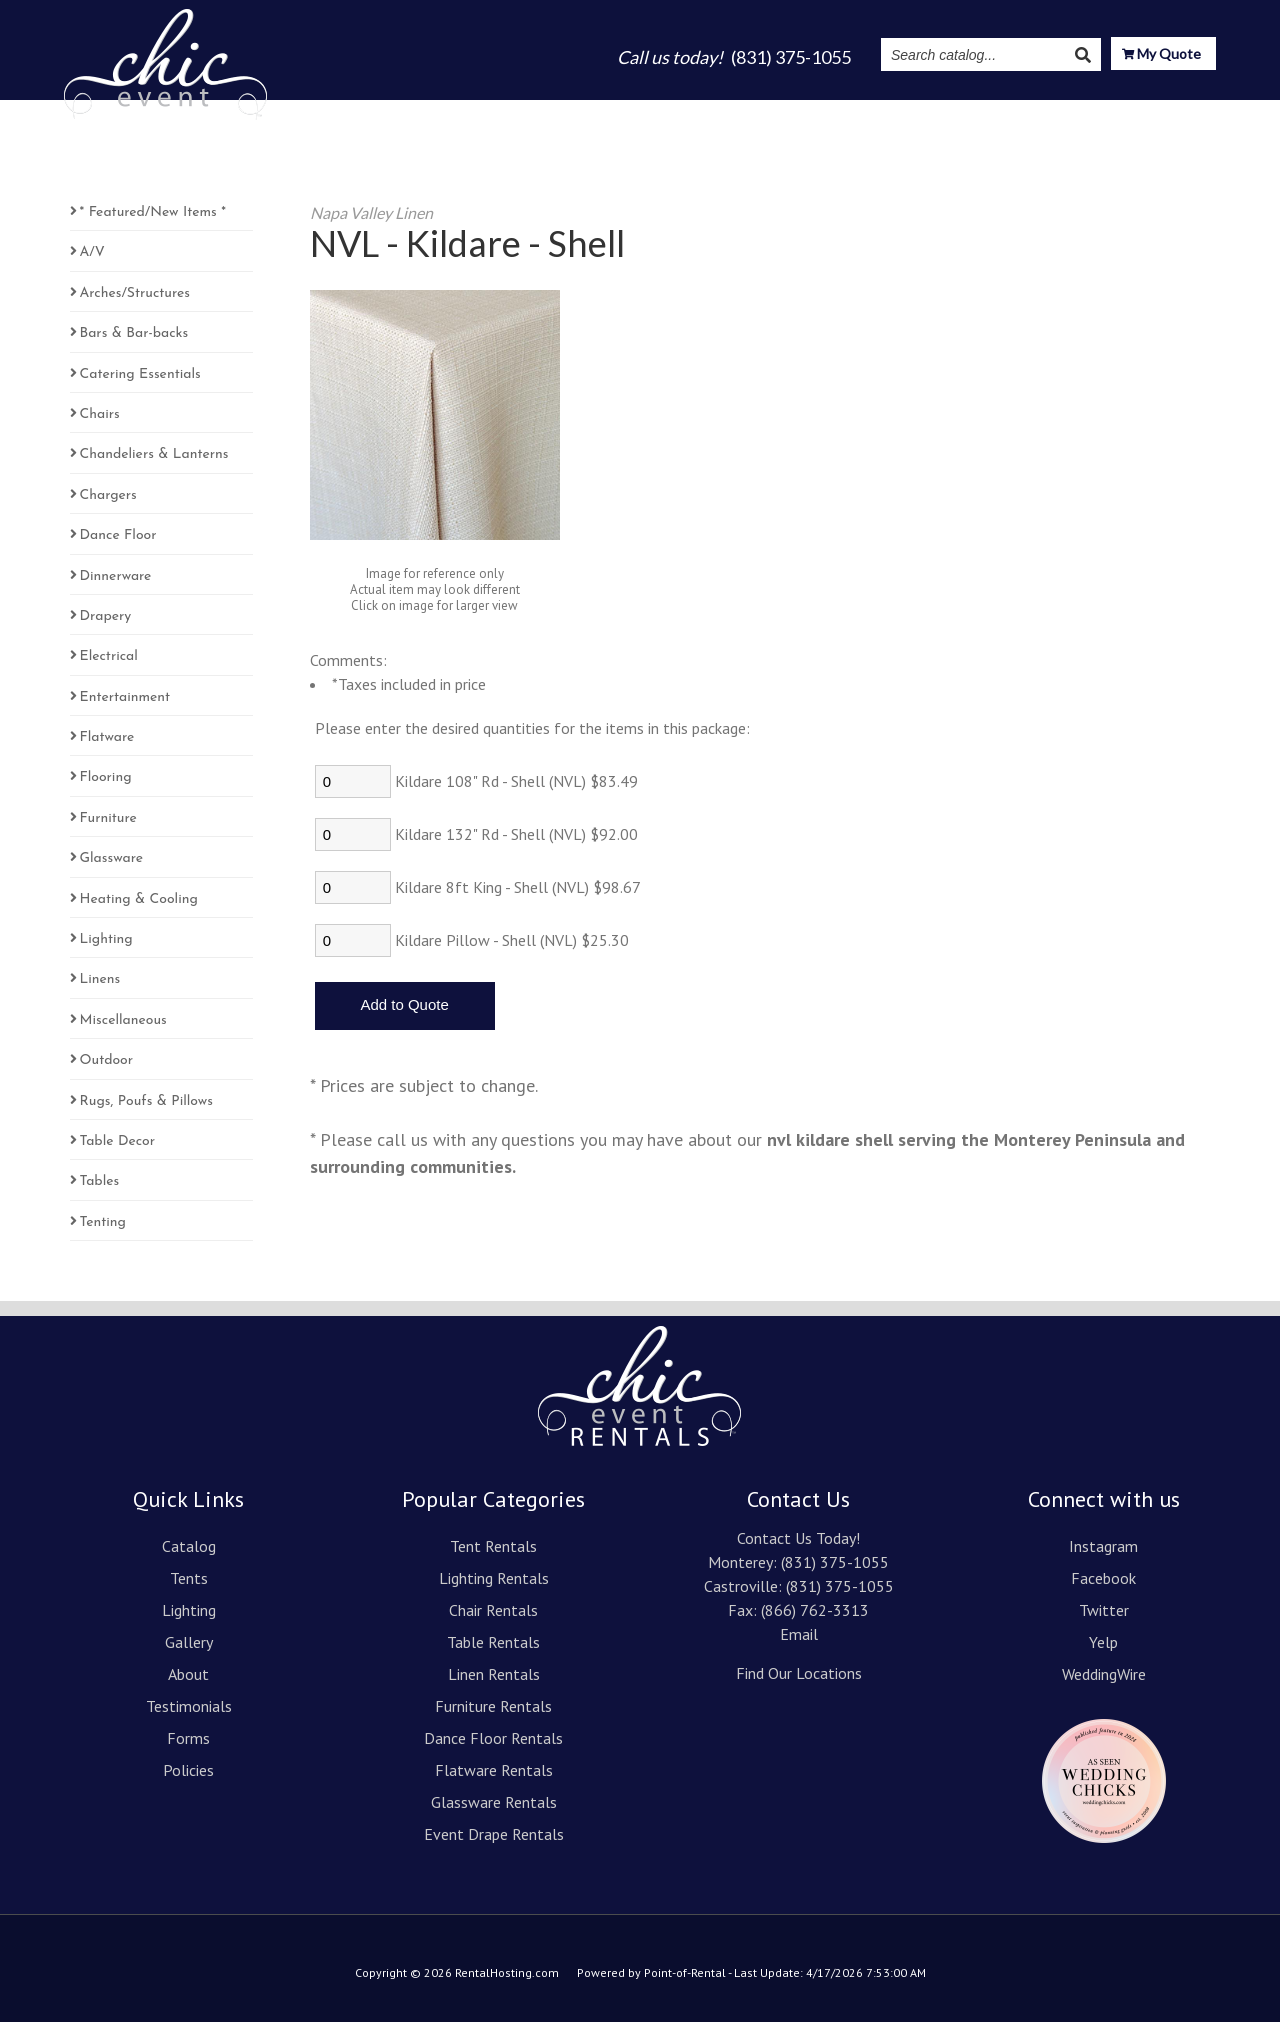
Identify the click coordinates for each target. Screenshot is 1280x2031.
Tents (547, 112)
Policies (188, 1779)
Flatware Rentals (494, 1779)
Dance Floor (118, 544)
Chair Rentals (493, 1619)
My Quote (1161, 55)
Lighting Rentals (494, 1587)
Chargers (108, 504)
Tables (100, 1190)
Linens (100, 988)
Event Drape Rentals (494, 1843)
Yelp (1103, 1651)
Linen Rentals (494, 1683)
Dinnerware (116, 585)
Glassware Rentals (494, 1811)
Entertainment (125, 706)
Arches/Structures (135, 302)
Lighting (622, 112)
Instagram (978, 112)
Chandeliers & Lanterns (154, 463)
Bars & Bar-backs (134, 342)
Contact (1184, 112)
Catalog (474, 112)
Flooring (106, 786)
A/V (92, 261)
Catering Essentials (140, 383)
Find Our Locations (799, 1682)
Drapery (106, 625)
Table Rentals (493, 1651)
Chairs (100, 423)
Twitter (1104, 1619)
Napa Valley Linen (371, 221)
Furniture (108, 827)
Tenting (103, 1231)
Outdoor (107, 1069)
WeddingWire (1104, 1683)
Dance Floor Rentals (493, 1747)
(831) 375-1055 (835, 1571)
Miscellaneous (123, 1029)
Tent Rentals (493, 1555)
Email (799, 1643)
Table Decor (118, 1150)
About (775, 112)
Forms (188, 1747)
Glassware (111, 867)
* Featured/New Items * (153, 221)
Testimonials (869, 112)
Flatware (107, 746)
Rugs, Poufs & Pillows (146, 1110)
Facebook (1103, 1587)
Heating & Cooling (139, 908)
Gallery (703, 112)
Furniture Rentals (493, 1715)
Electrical (109, 665)
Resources (1085, 112)
